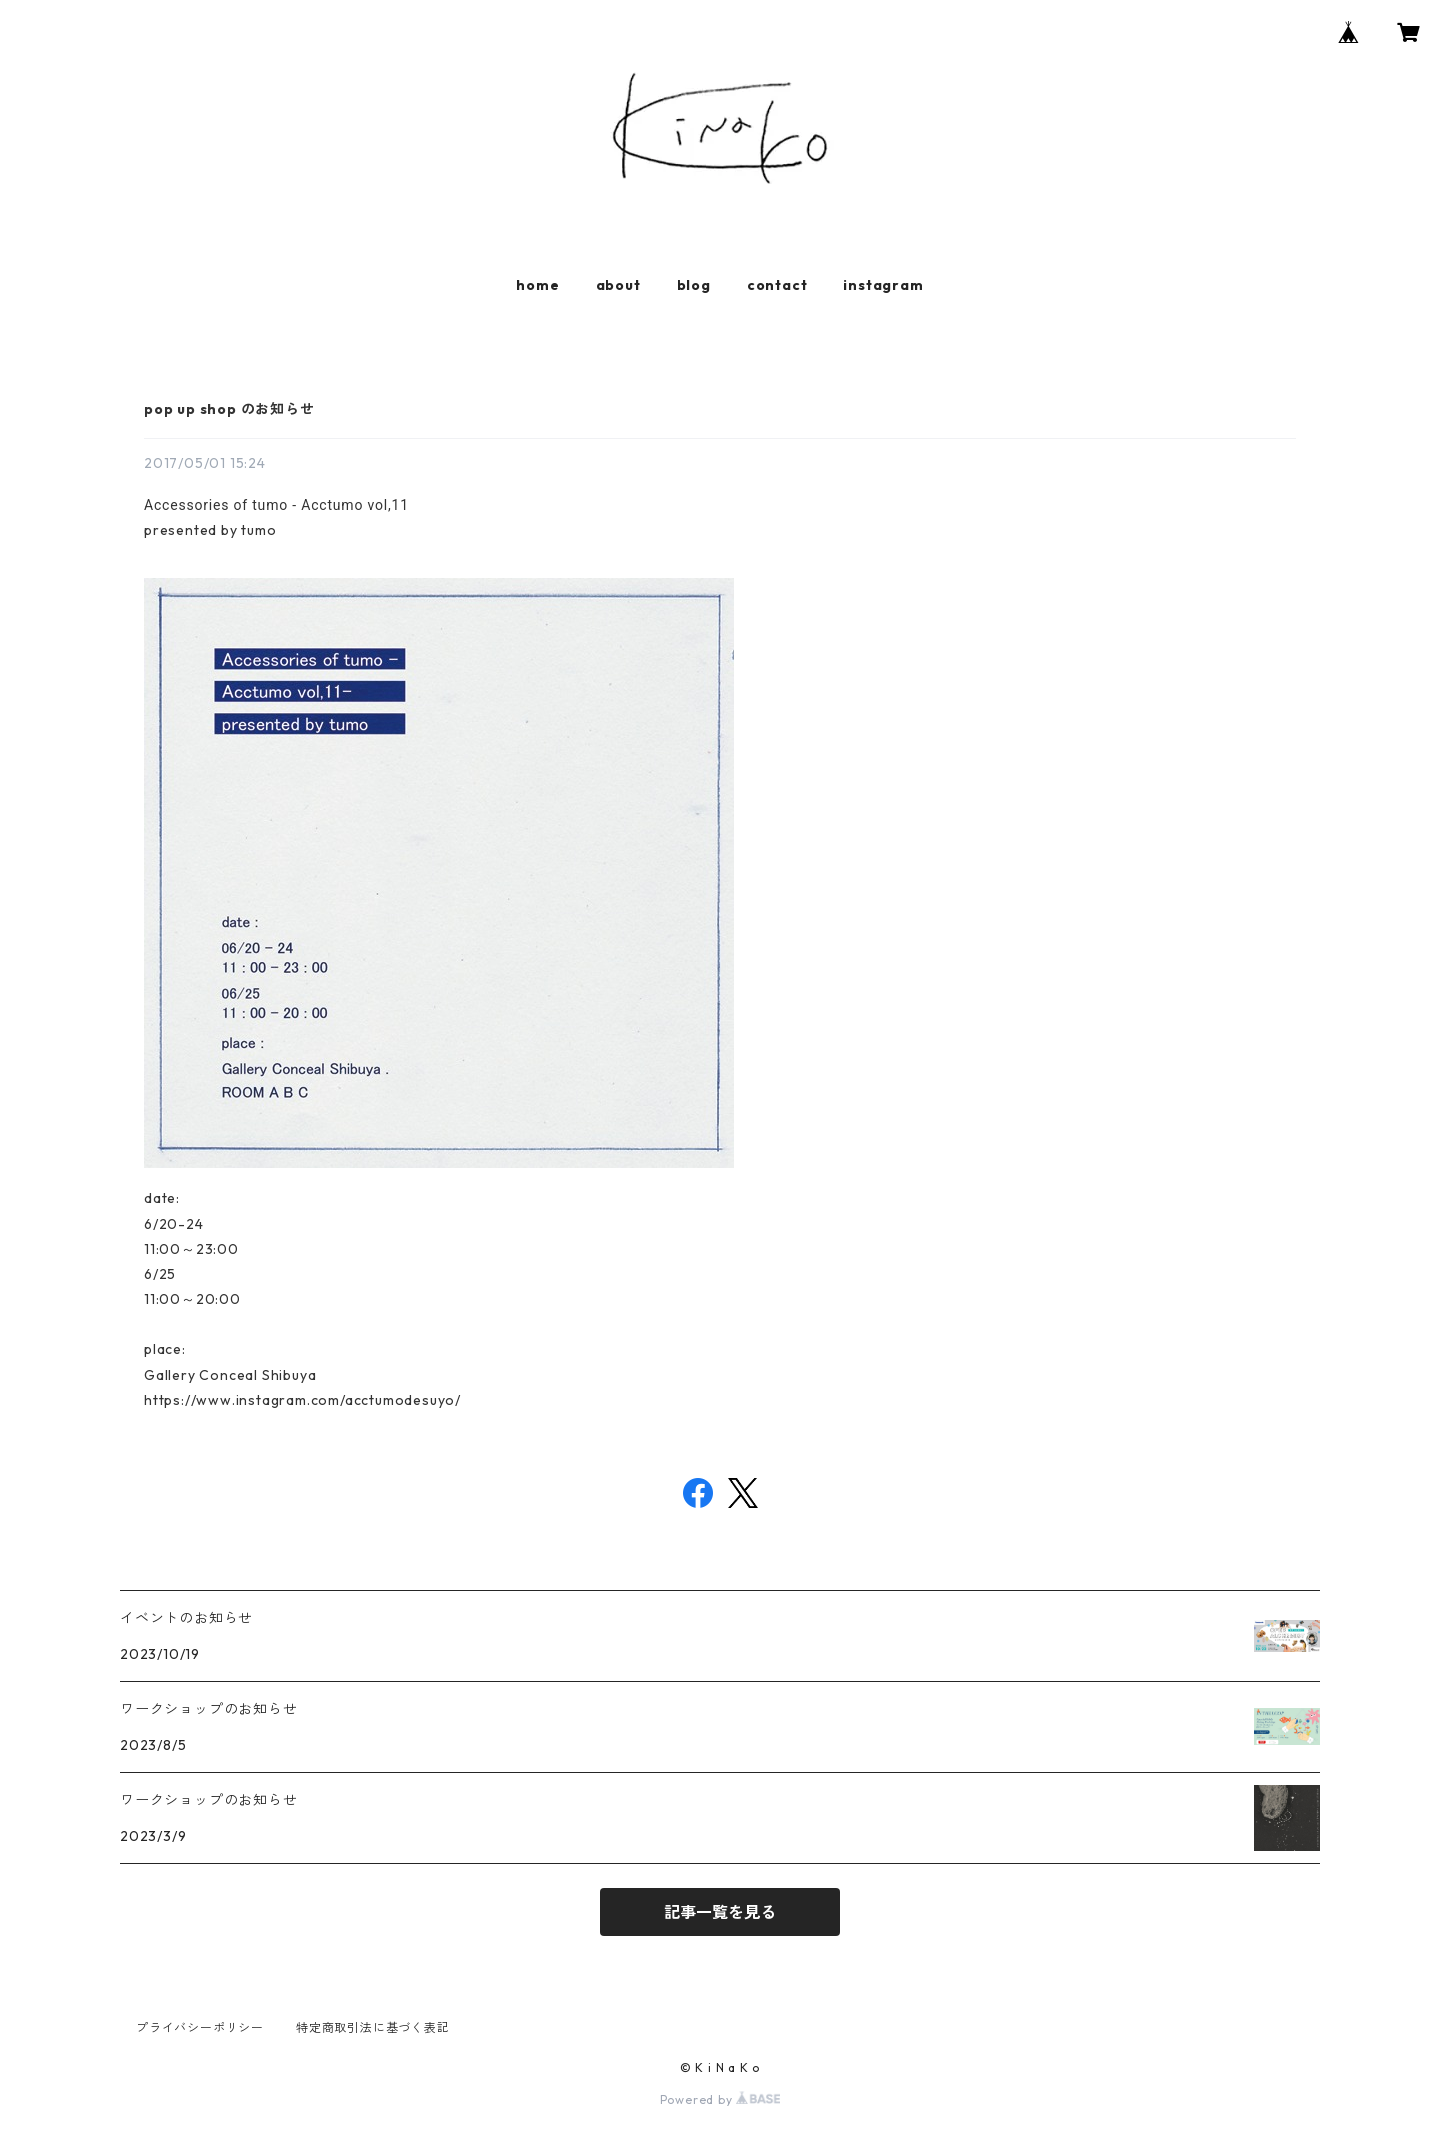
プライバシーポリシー (200, 2027)
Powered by (720, 2099)
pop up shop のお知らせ (229, 409)
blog (694, 285)
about (618, 285)
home (537, 285)
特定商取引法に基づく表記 (373, 2027)
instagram (883, 285)
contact (777, 285)
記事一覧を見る (720, 1912)
